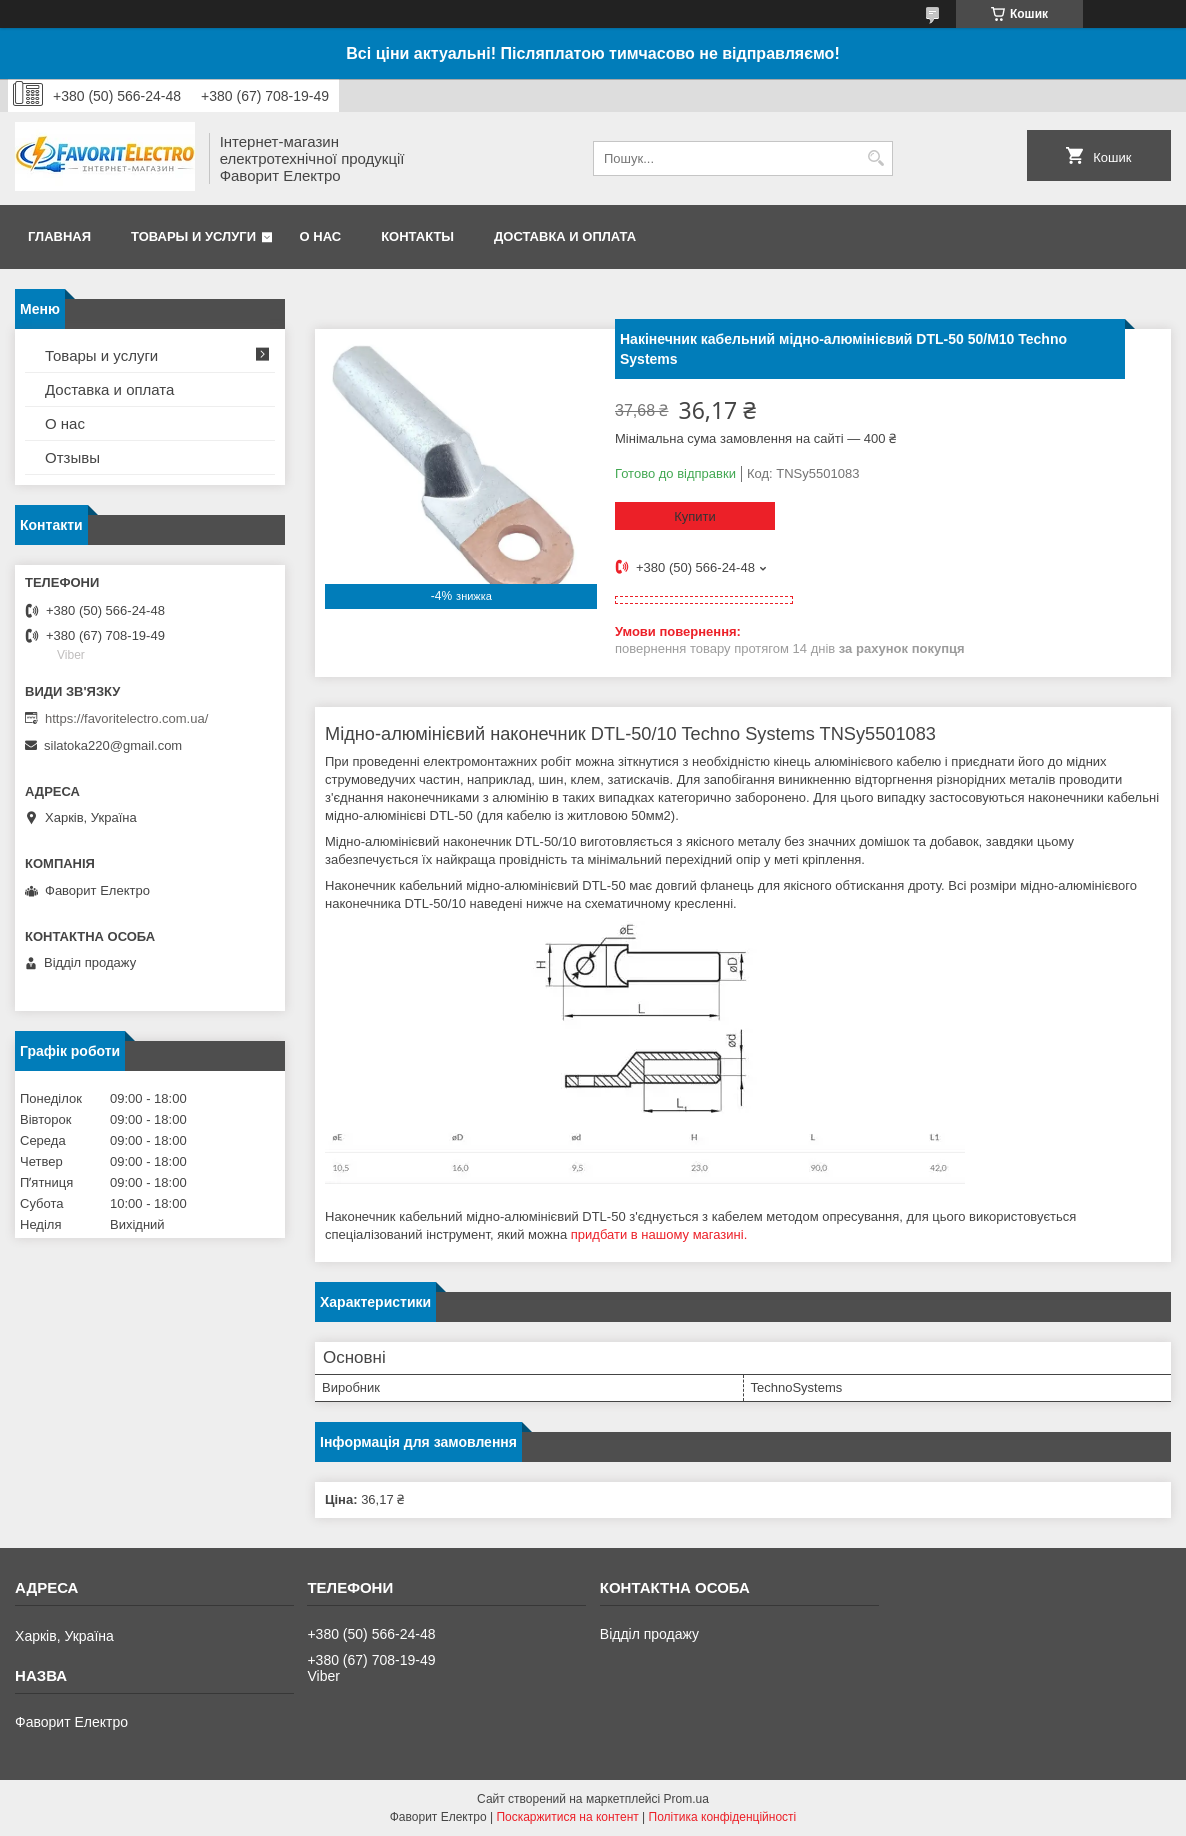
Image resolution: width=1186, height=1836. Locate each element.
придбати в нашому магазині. (659, 1234)
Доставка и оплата (565, 236)
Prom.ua (686, 1799)
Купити (695, 516)
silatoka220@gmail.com (113, 745)
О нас (321, 236)
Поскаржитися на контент (567, 1817)
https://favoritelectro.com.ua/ (126, 718)
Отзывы (72, 457)
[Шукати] (875, 158)
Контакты (417, 236)
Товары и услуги (193, 236)
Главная (59, 236)
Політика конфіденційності (723, 1817)
